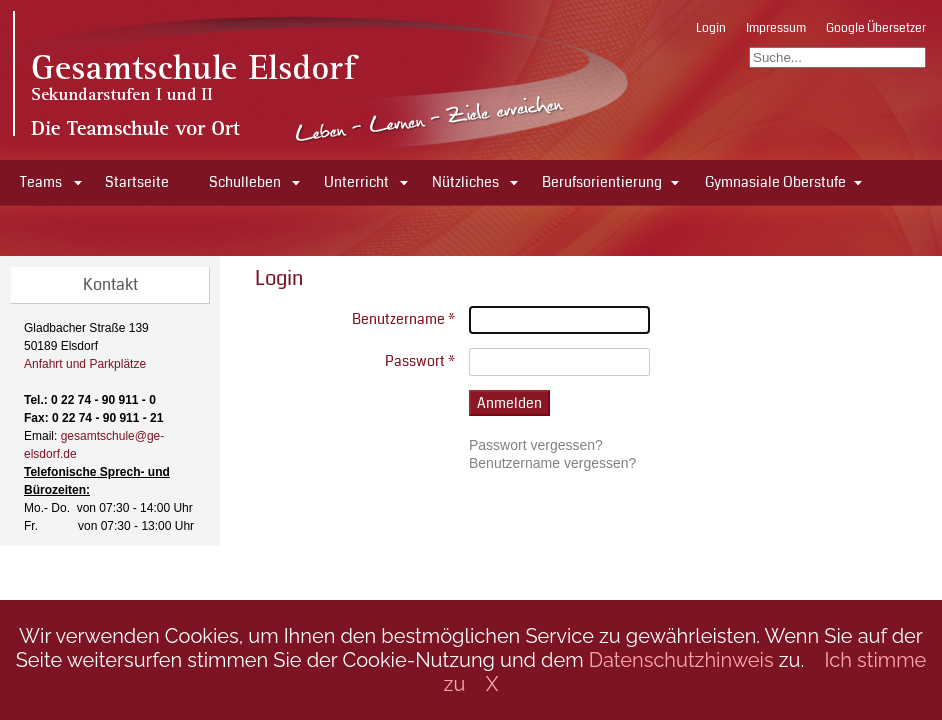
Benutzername (403, 319)
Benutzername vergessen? (552, 463)
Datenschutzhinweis (681, 660)
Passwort (420, 361)
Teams (41, 182)
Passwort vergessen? (536, 445)
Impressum (776, 28)
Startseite (137, 182)
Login (711, 28)
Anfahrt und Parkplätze (85, 364)
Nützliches (465, 182)
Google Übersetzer (876, 28)
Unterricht (356, 182)
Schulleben (245, 182)
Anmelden (509, 403)
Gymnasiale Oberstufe (775, 182)
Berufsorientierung (602, 182)
